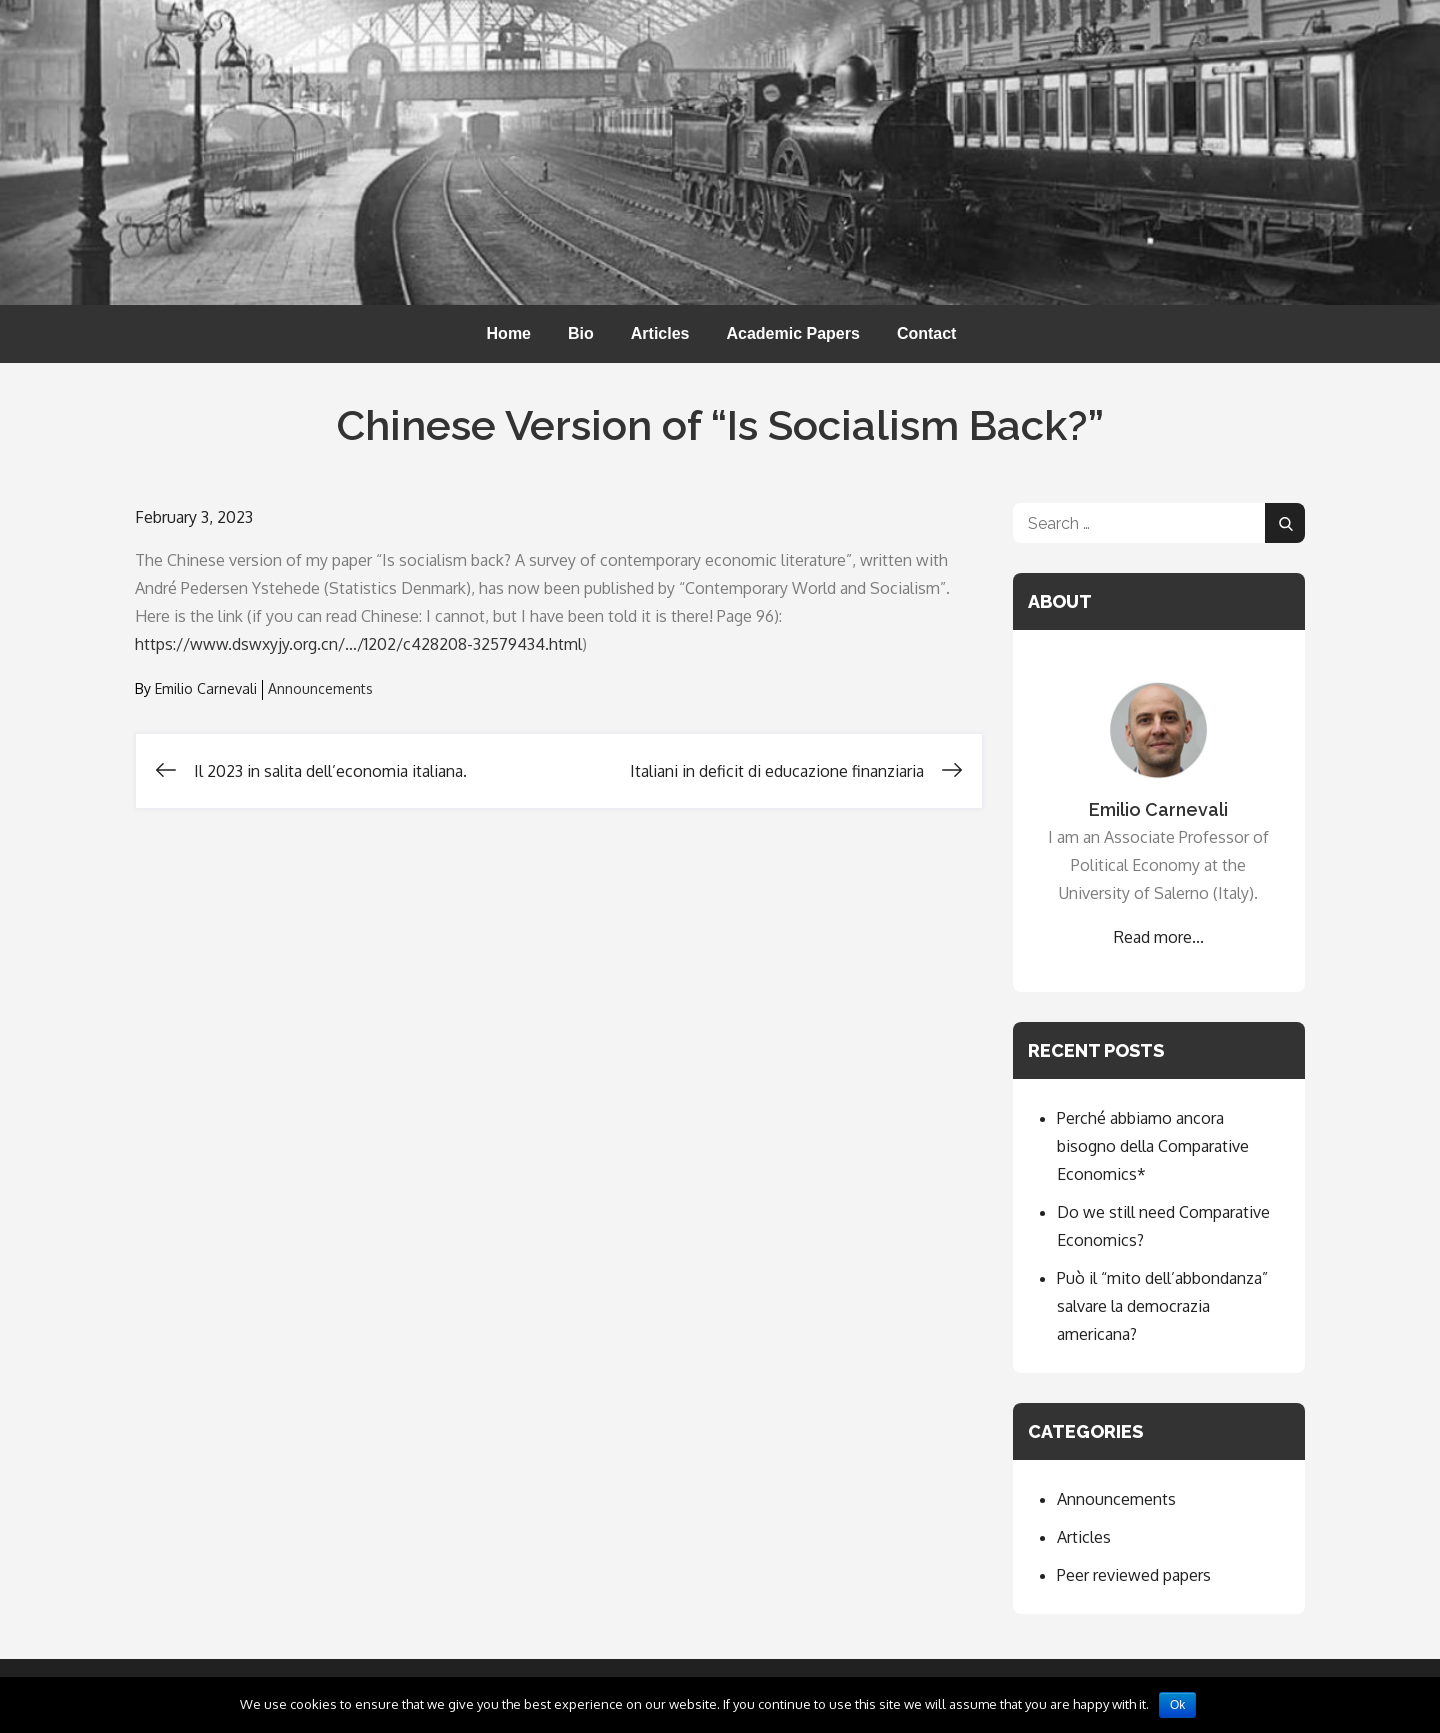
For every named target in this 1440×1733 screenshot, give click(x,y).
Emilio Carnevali (206, 688)
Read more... (1159, 937)
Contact (927, 333)
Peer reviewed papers (1134, 1575)
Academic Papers (792, 333)
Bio (581, 333)
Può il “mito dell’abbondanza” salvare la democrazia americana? (1162, 1306)
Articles (660, 333)
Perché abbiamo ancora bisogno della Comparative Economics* (1153, 1146)
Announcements (320, 688)
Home (509, 333)
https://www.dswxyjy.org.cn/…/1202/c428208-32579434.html (358, 644)
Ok (1177, 1705)
